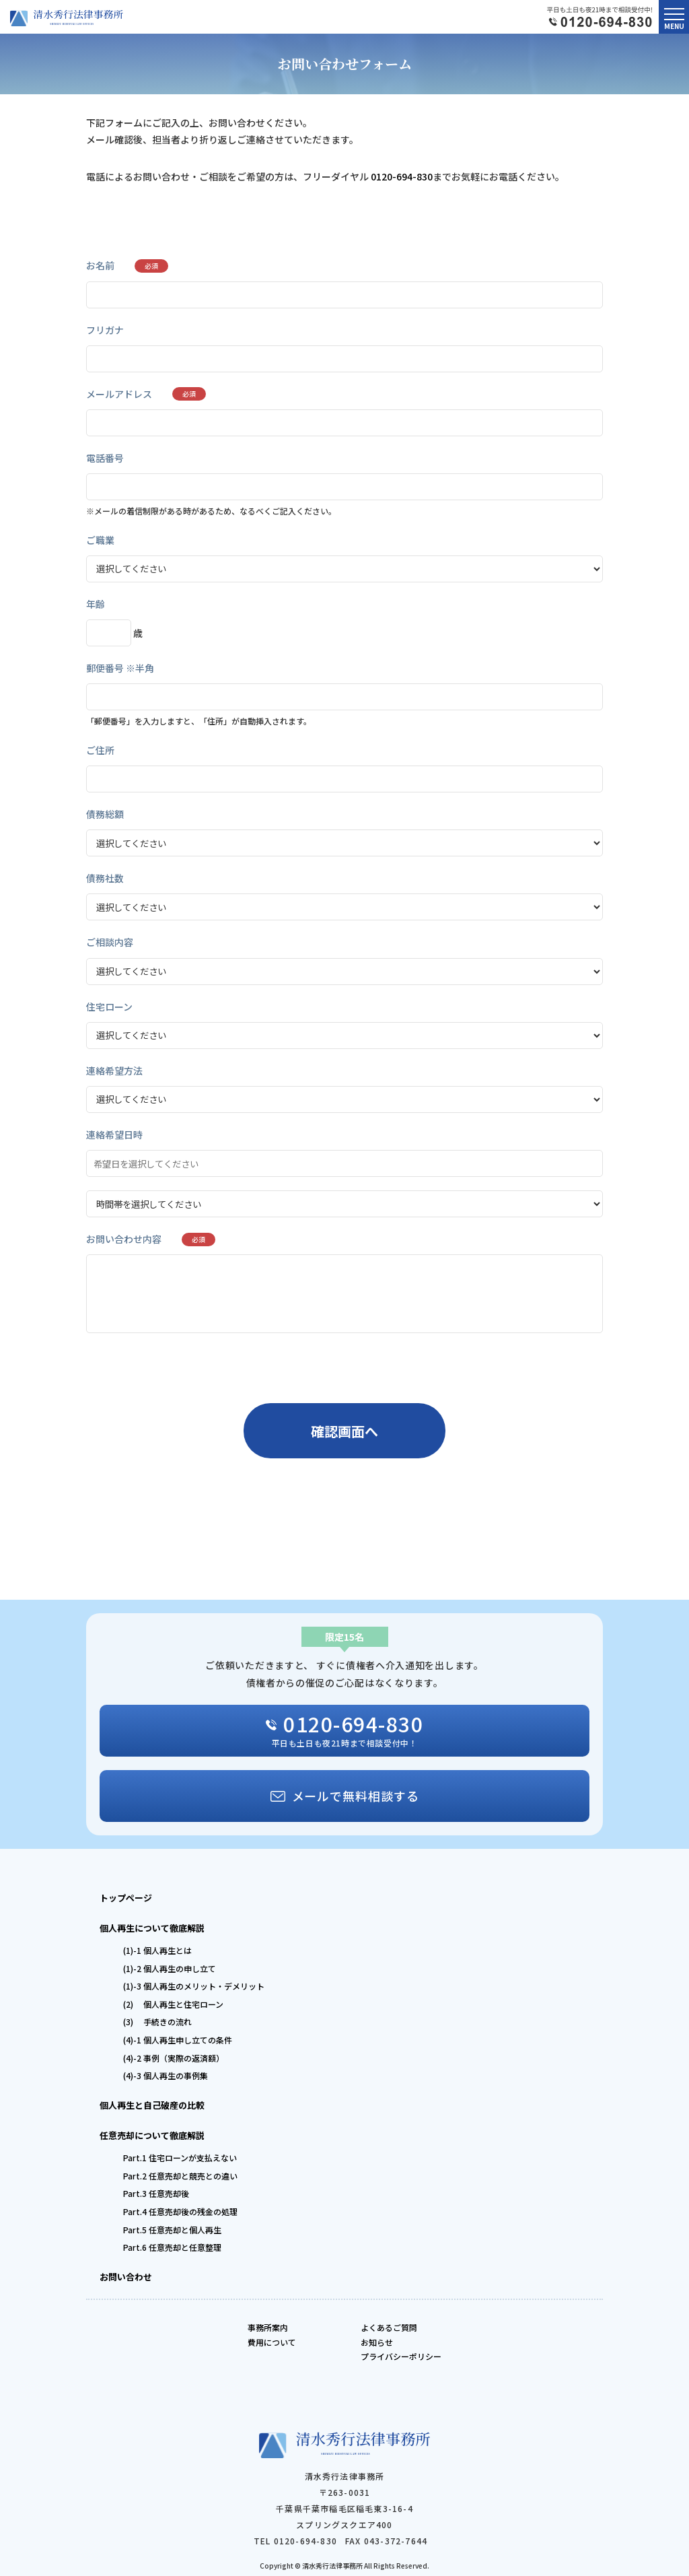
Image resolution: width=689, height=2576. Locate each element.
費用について (272, 2342)
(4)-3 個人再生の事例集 (165, 2075)
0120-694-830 (402, 176)
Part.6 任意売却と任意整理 (172, 2247)
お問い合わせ (126, 2276)
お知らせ (377, 2342)
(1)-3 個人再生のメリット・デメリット (193, 1986)
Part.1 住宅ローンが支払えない (180, 2157)
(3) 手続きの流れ (157, 2021)
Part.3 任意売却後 (156, 2193)
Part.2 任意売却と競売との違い (180, 2175)
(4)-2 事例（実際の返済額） (173, 2058)
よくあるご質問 (389, 2327)
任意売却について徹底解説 (152, 2135)
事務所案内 (268, 2327)
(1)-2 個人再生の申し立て (169, 1968)
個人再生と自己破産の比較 (152, 2105)
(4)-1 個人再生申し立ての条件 (177, 2039)
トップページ (126, 1897)
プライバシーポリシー (401, 2356)
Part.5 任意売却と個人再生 (172, 2229)
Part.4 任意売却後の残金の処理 (180, 2211)
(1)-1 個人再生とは (157, 1950)
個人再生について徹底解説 (152, 1928)
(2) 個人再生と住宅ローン (173, 2004)
